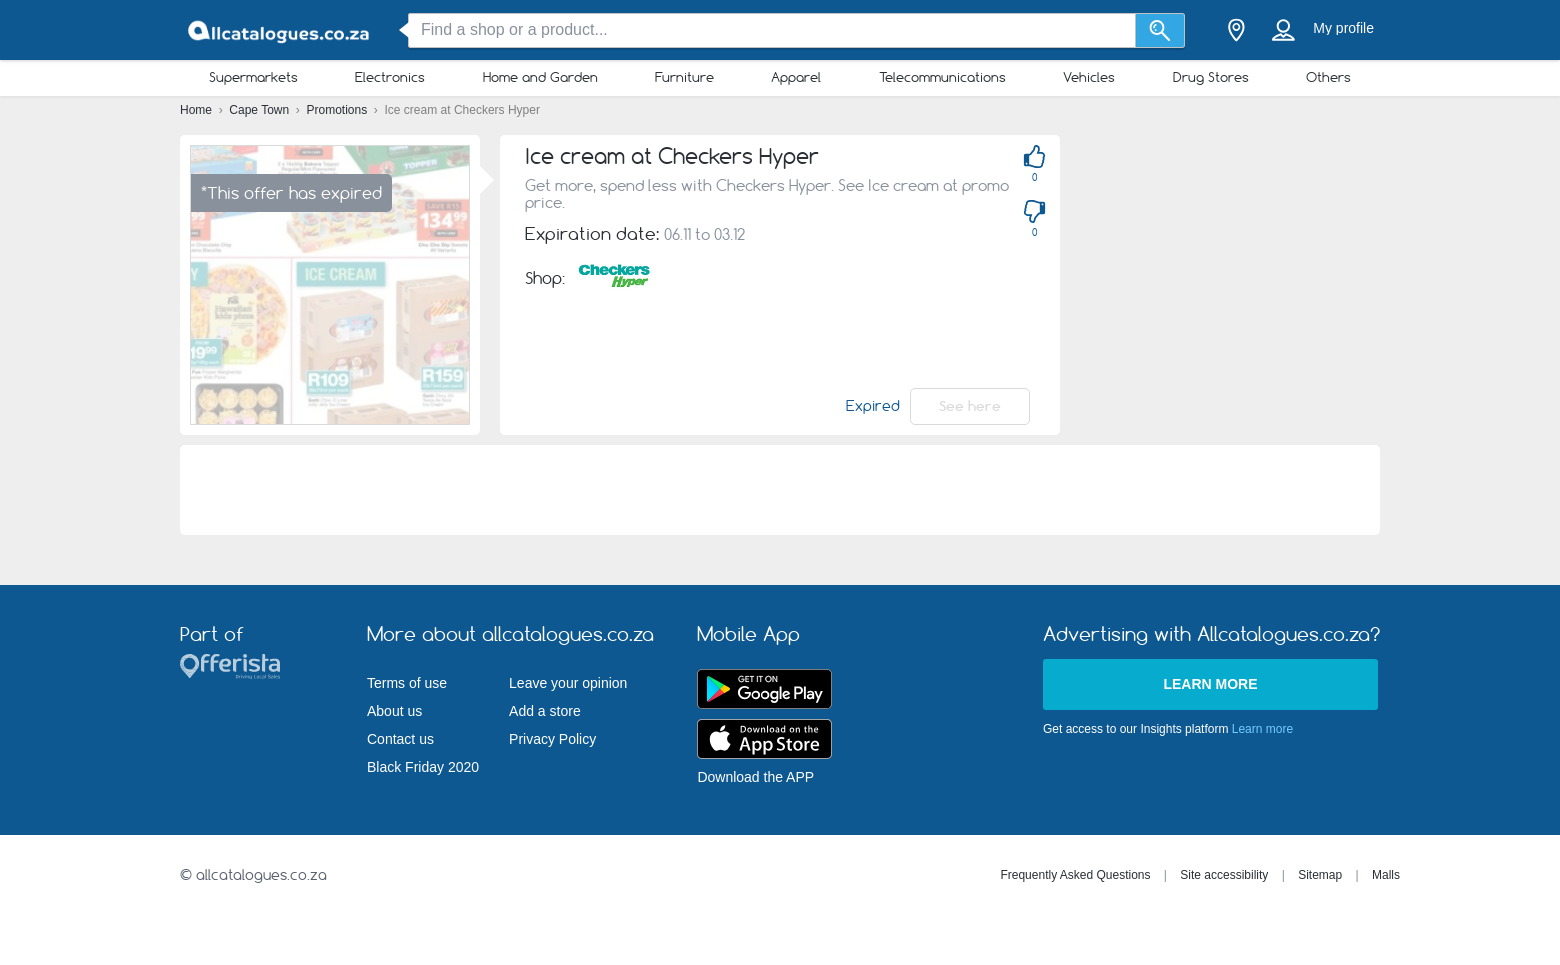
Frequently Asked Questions (1075, 875)
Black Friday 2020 (423, 767)
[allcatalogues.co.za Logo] (280, 30)
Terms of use (407, 683)
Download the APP (755, 777)
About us (394, 711)
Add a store (545, 711)
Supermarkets (253, 77)
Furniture (684, 77)
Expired (873, 406)
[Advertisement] (1320, 275)
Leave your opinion (568, 683)
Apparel (796, 77)
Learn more (1210, 684)
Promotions (339, 110)
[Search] (1160, 30)
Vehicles (1089, 77)
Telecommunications (942, 77)
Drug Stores (1211, 77)
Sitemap (1320, 875)
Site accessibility (1224, 875)
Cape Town (260, 110)
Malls (1386, 875)
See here (970, 406)
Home (197, 110)
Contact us (400, 739)
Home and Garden (540, 77)
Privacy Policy (552, 739)
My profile (1343, 28)
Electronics (390, 77)
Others (1328, 77)
